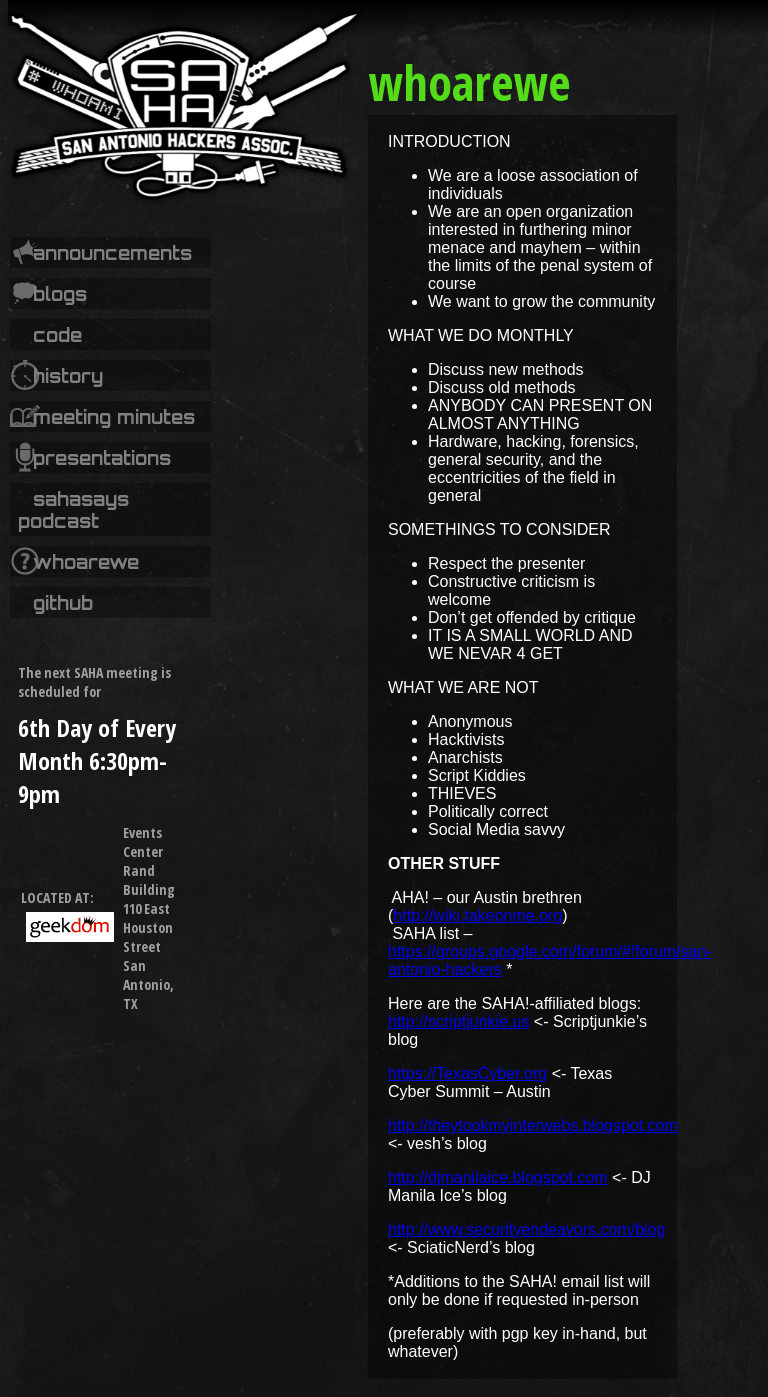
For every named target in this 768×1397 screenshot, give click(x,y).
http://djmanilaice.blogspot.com (498, 1177)
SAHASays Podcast (73, 510)
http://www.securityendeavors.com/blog (526, 1229)
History (68, 376)
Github (63, 603)
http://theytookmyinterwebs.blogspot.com (533, 1125)
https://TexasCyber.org (467, 1073)
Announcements (112, 253)
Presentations (102, 458)
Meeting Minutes (114, 417)
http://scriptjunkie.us (458, 1021)
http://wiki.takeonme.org (477, 915)
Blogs (60, 294)
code (57, 335)
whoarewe (86, 562)
